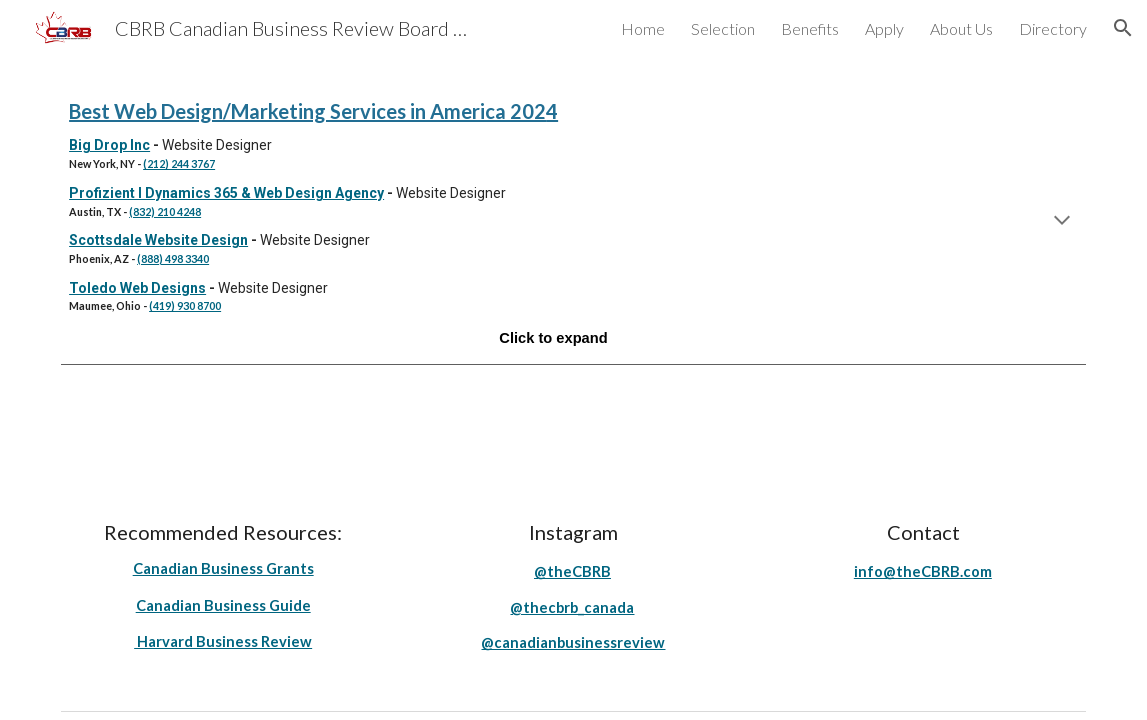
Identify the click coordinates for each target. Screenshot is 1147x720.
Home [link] (643, 28)
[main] (573, 222)
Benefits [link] (810, 28)
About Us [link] (961, 28)
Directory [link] (1053, 28)
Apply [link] (884, 28)
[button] (1123, 28)
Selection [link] (723, 28)
